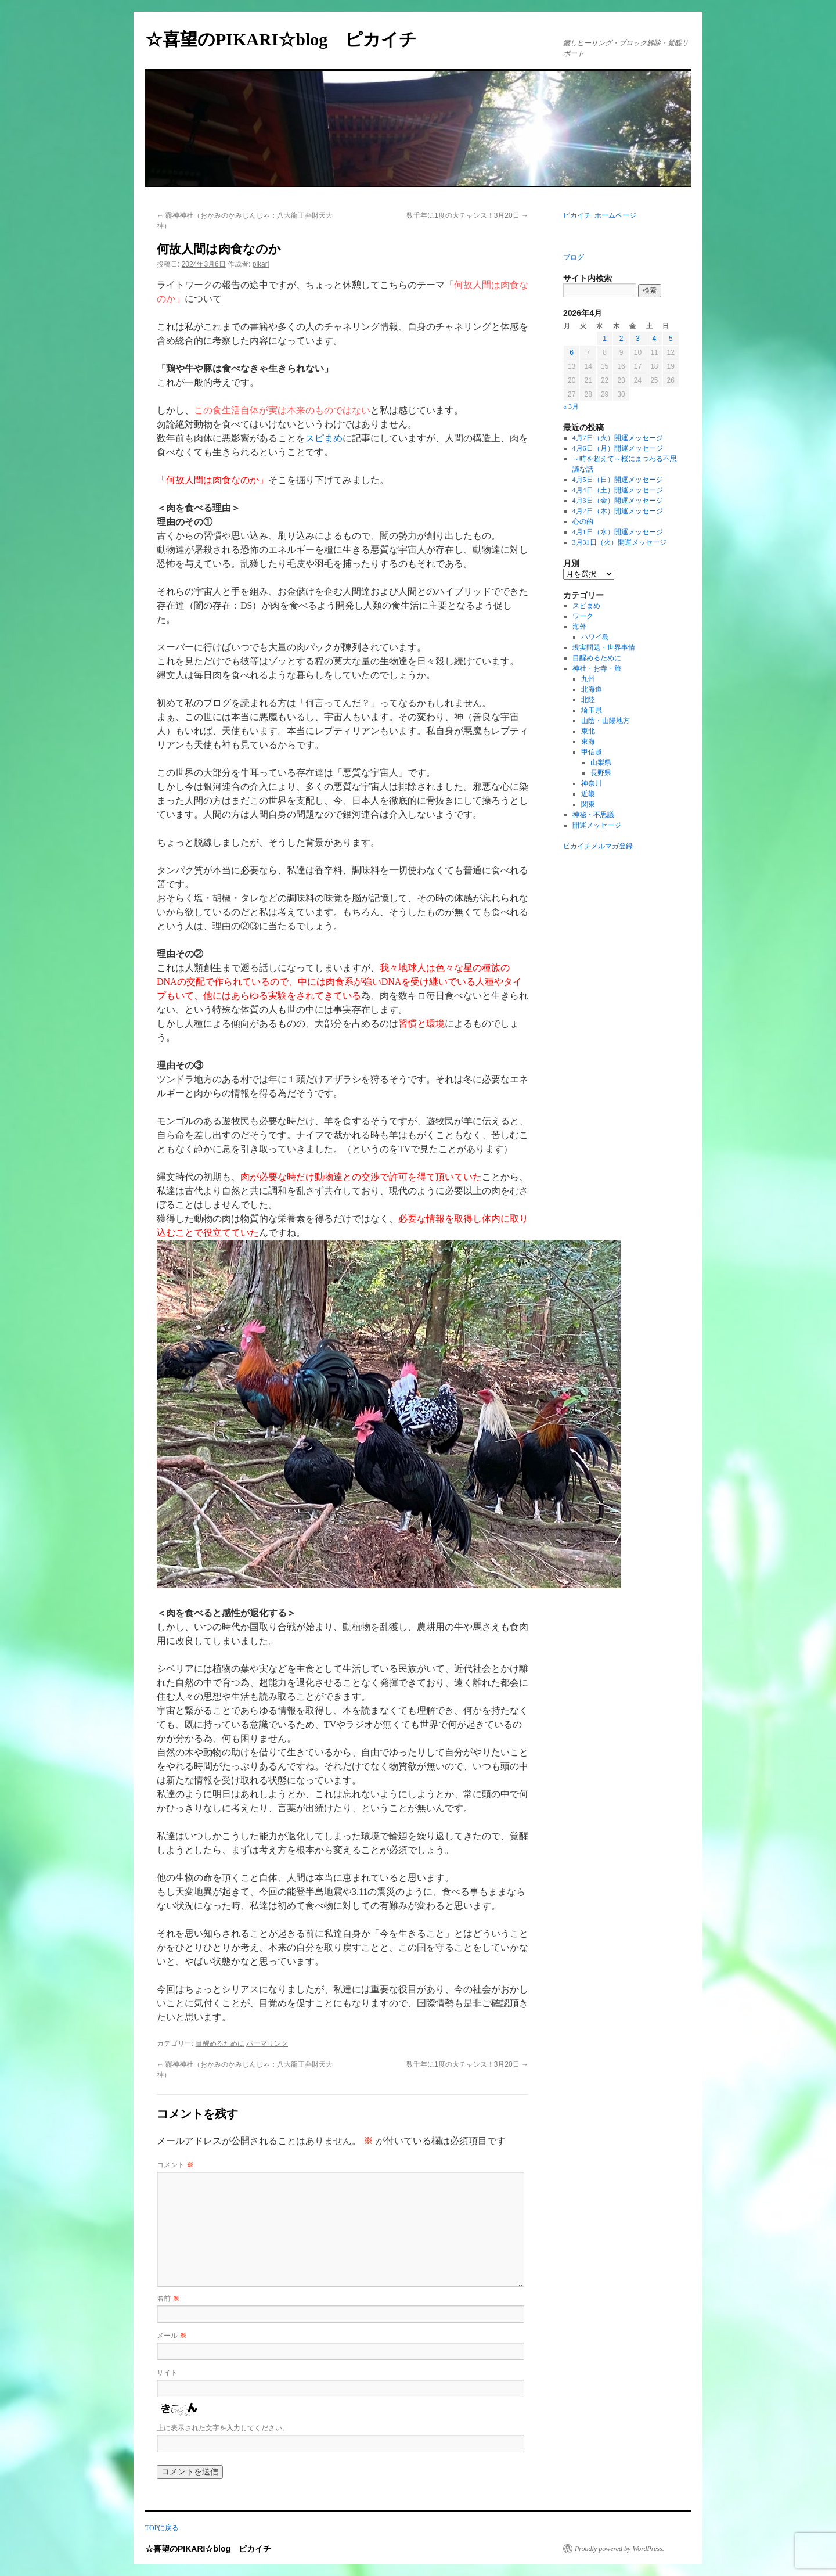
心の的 (582, 521)
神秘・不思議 (593, 815)
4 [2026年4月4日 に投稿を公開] (654, 338)
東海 (588, 741)
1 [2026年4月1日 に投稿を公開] (605, 338)
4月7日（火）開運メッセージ (617, 438)
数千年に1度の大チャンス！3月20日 (467, 215)
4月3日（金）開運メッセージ (617, 501)
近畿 (588, 794)
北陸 (588, 700)
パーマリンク (267, 2043)
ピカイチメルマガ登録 (598, 846)
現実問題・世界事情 (603, 647)
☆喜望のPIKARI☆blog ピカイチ (289, 39)
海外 (579, 627)
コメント (175, 2165)
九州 (588, 679)
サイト (167, 2373)
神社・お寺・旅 (596, 668)
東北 (588, 731)
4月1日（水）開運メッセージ (617, 532)
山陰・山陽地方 (605, 721)
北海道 (591, 689)
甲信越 (591, 752)
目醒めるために (220, 2043)
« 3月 (571, 406)
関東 (588, 804)
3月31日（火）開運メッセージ (619, 542)
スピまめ (324, 438)
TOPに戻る (162, 2528)
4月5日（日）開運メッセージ (617, 480)
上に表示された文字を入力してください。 (223, 2428)
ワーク (582, 616)
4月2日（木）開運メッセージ (617, 511)
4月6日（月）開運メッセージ (617, 448)
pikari (261, 264)
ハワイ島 (595, 637)
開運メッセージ (596, 825)
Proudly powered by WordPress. (619, 2549)
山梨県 (600, 762)
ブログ (573, 257)
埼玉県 (591, 710)
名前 (168, 2298)
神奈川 (591, 783)
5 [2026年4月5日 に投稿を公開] (671, 338)
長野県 (600, 773)
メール (171, 2336)
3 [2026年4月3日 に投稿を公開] (638, 338)
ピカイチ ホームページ (599, 215)
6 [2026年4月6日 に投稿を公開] (572, 352)
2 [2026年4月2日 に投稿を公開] (621, 338)
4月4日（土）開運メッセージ (617, 490)
